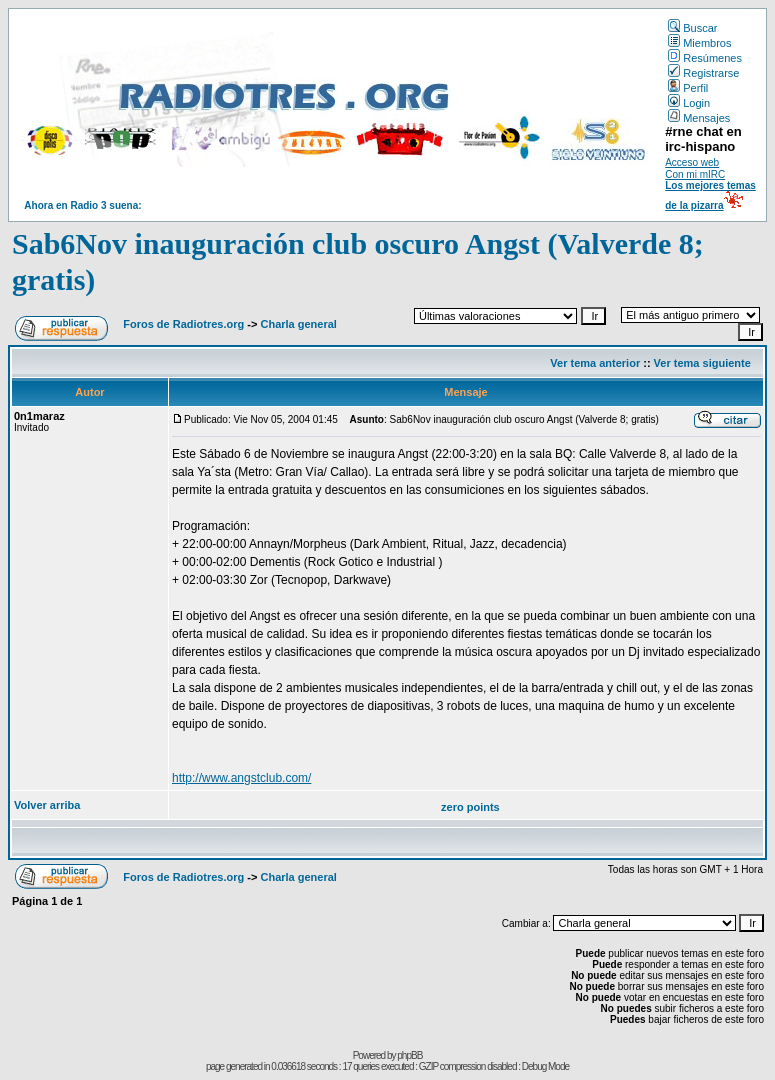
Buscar (692, 28)
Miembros (699, 43)
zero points (470, 807)
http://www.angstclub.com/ (241, 778)
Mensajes (699, 118)
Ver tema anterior (595, 363)
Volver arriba (47, 805)
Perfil (688, 88)
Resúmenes (705, 58)
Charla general (298, 324)
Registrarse (703, 73)
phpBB (409, 1055)
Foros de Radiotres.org (183, 324)
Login (689, 103)
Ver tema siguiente (702, 363)
